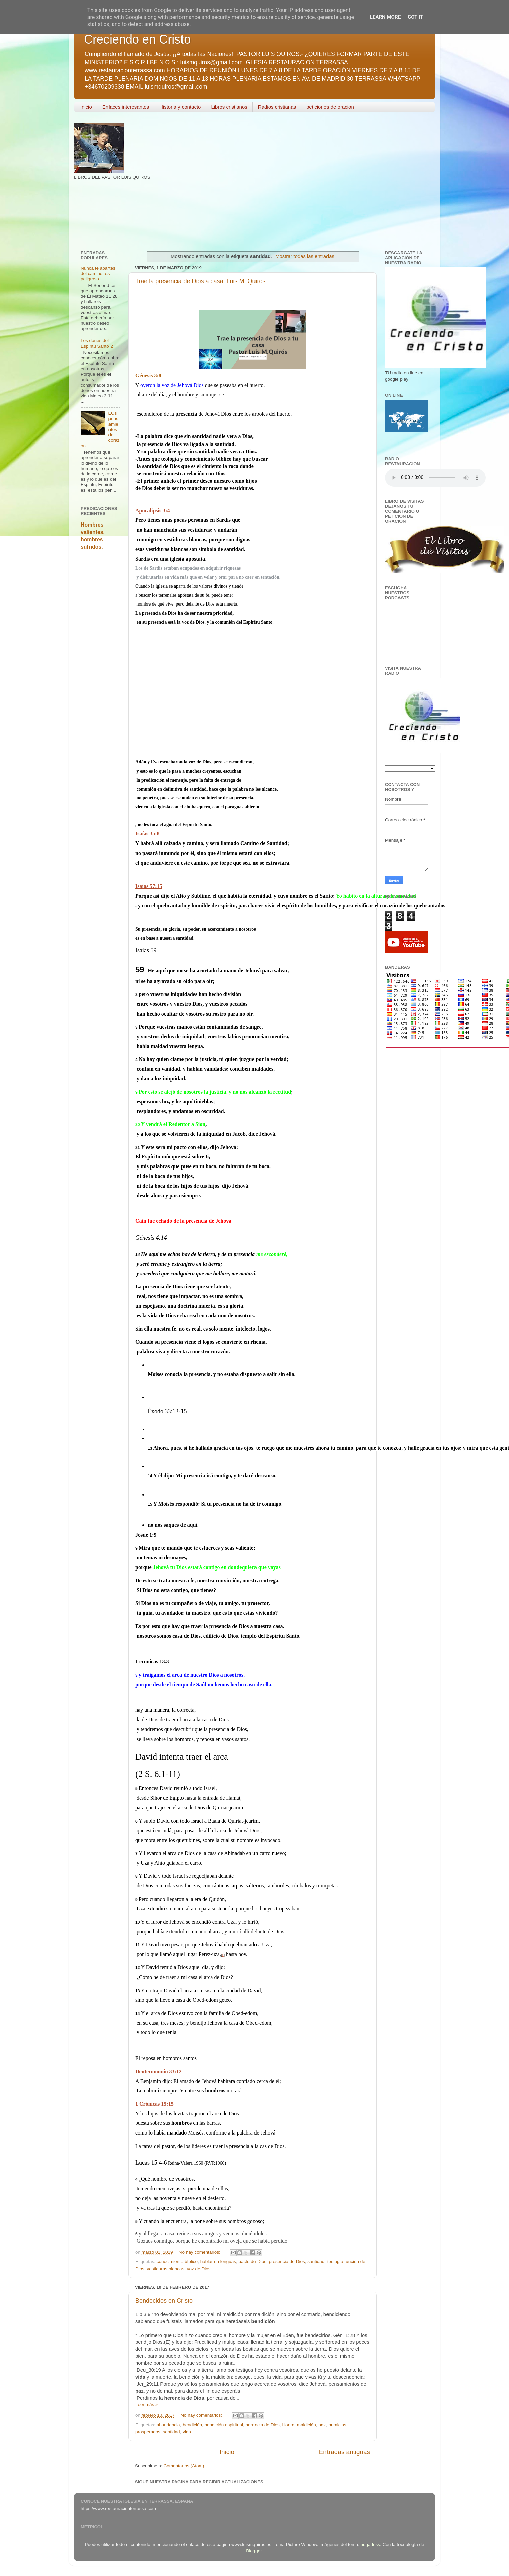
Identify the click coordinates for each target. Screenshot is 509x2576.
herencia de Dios (263, 2424)
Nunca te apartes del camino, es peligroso (98, 273)
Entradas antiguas (344, 2452)
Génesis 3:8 (148, 375)
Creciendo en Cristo (137, 39)
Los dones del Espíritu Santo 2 (97, 343)
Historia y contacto (180, 107)
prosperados (147, 2431)
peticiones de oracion (330, 107)
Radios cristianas (277, 107)
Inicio (86, 107)
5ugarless (370, 2544)
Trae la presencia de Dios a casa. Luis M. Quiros (200, 281)
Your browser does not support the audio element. (435, 478)
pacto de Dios (253, 2261)
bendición (192, 2424)
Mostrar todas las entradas (304, 256)
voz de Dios (199, 2268)
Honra (288, 2424)
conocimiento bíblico (177, 2261)
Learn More (385, 17)
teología (335, 2261)
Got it (415, 17)
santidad (315, 2261)
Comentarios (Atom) (184, 2465)
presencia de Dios (287, 2261)
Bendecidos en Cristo (164, 2300)
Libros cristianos (229, 107)
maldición (306, 2424)
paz (322, 2424)
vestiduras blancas (166, 2268)
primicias (337, 2424)
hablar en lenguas (218, 2261)
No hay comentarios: (200, 2252)
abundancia (168, 2424)
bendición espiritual (223, 2424)
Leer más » (146, 2404)
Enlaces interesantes (125, 107)
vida (187, 2431)
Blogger (254, 2550)
